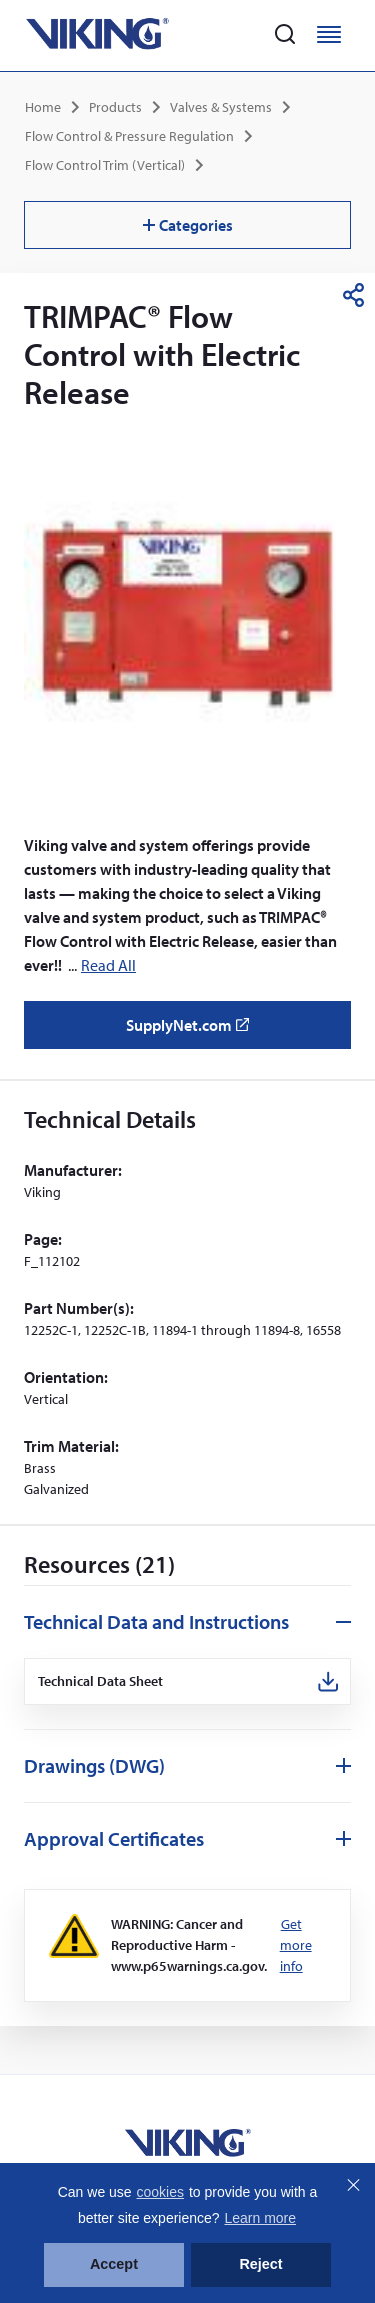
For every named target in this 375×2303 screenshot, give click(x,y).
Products (115, 107)
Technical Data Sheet (101, 1681)
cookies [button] (160, 2192)
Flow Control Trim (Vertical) (105, 165)
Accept (114, 2264)
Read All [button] (108, 965)
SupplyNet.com (193, 1032)
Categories (188, 225)
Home (43, 107)
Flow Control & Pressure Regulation (129, 136)
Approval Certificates (114, 1838)
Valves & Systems (221, 107)
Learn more (260, 2218)
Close (353, 2185)
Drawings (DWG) (94, 1765)
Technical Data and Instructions (156, 1621)
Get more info (296, 1945)
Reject (260, 2264)
